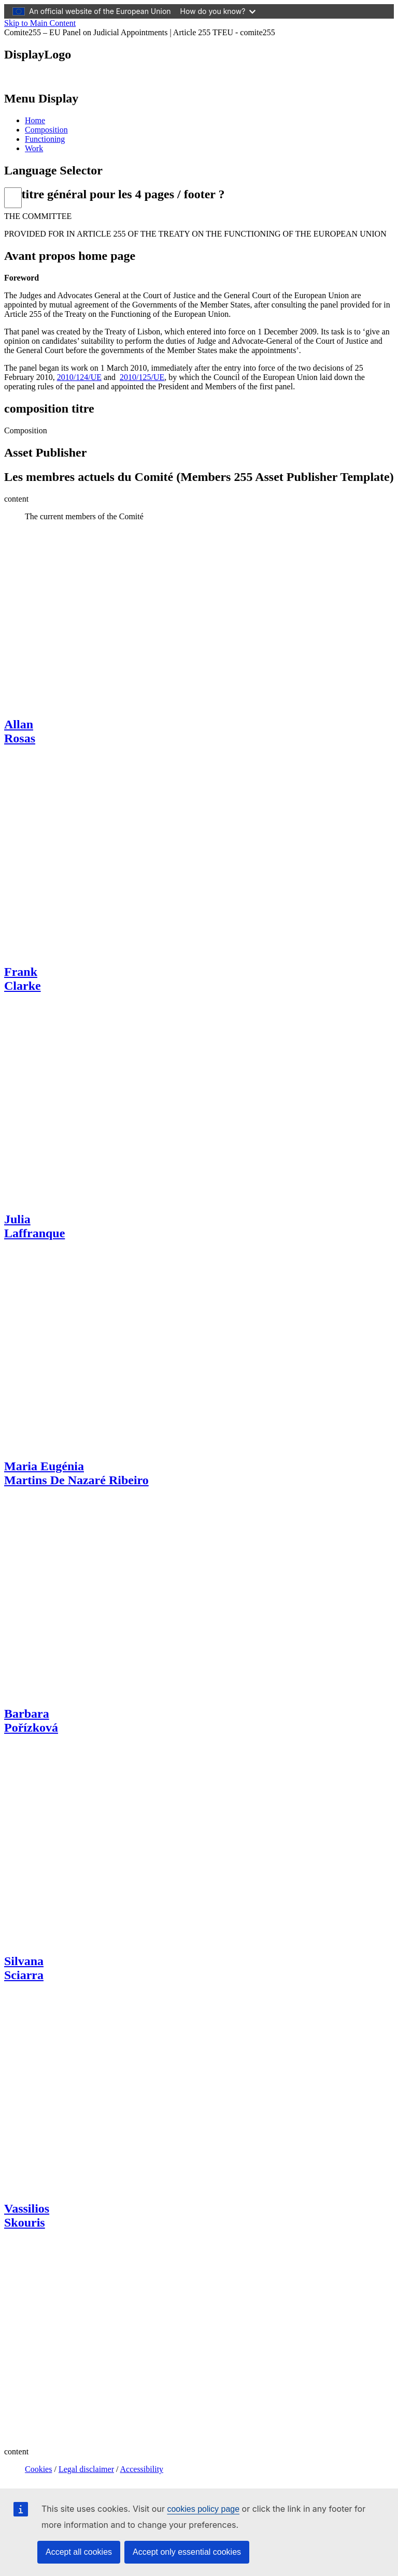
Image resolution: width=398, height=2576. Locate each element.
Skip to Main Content (40, 23)
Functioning (45, 139)
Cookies (38, 2469)
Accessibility (142, 2469)
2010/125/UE (142, 377)
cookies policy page (203, 2509)
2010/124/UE (79, 377)
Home (35, 120)
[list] (13, 197)
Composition (46, 129)
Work (34, 148)
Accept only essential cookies (187, 2552)
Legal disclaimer (86, 2469)
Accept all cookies (79, 2552)
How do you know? (218, 11)
